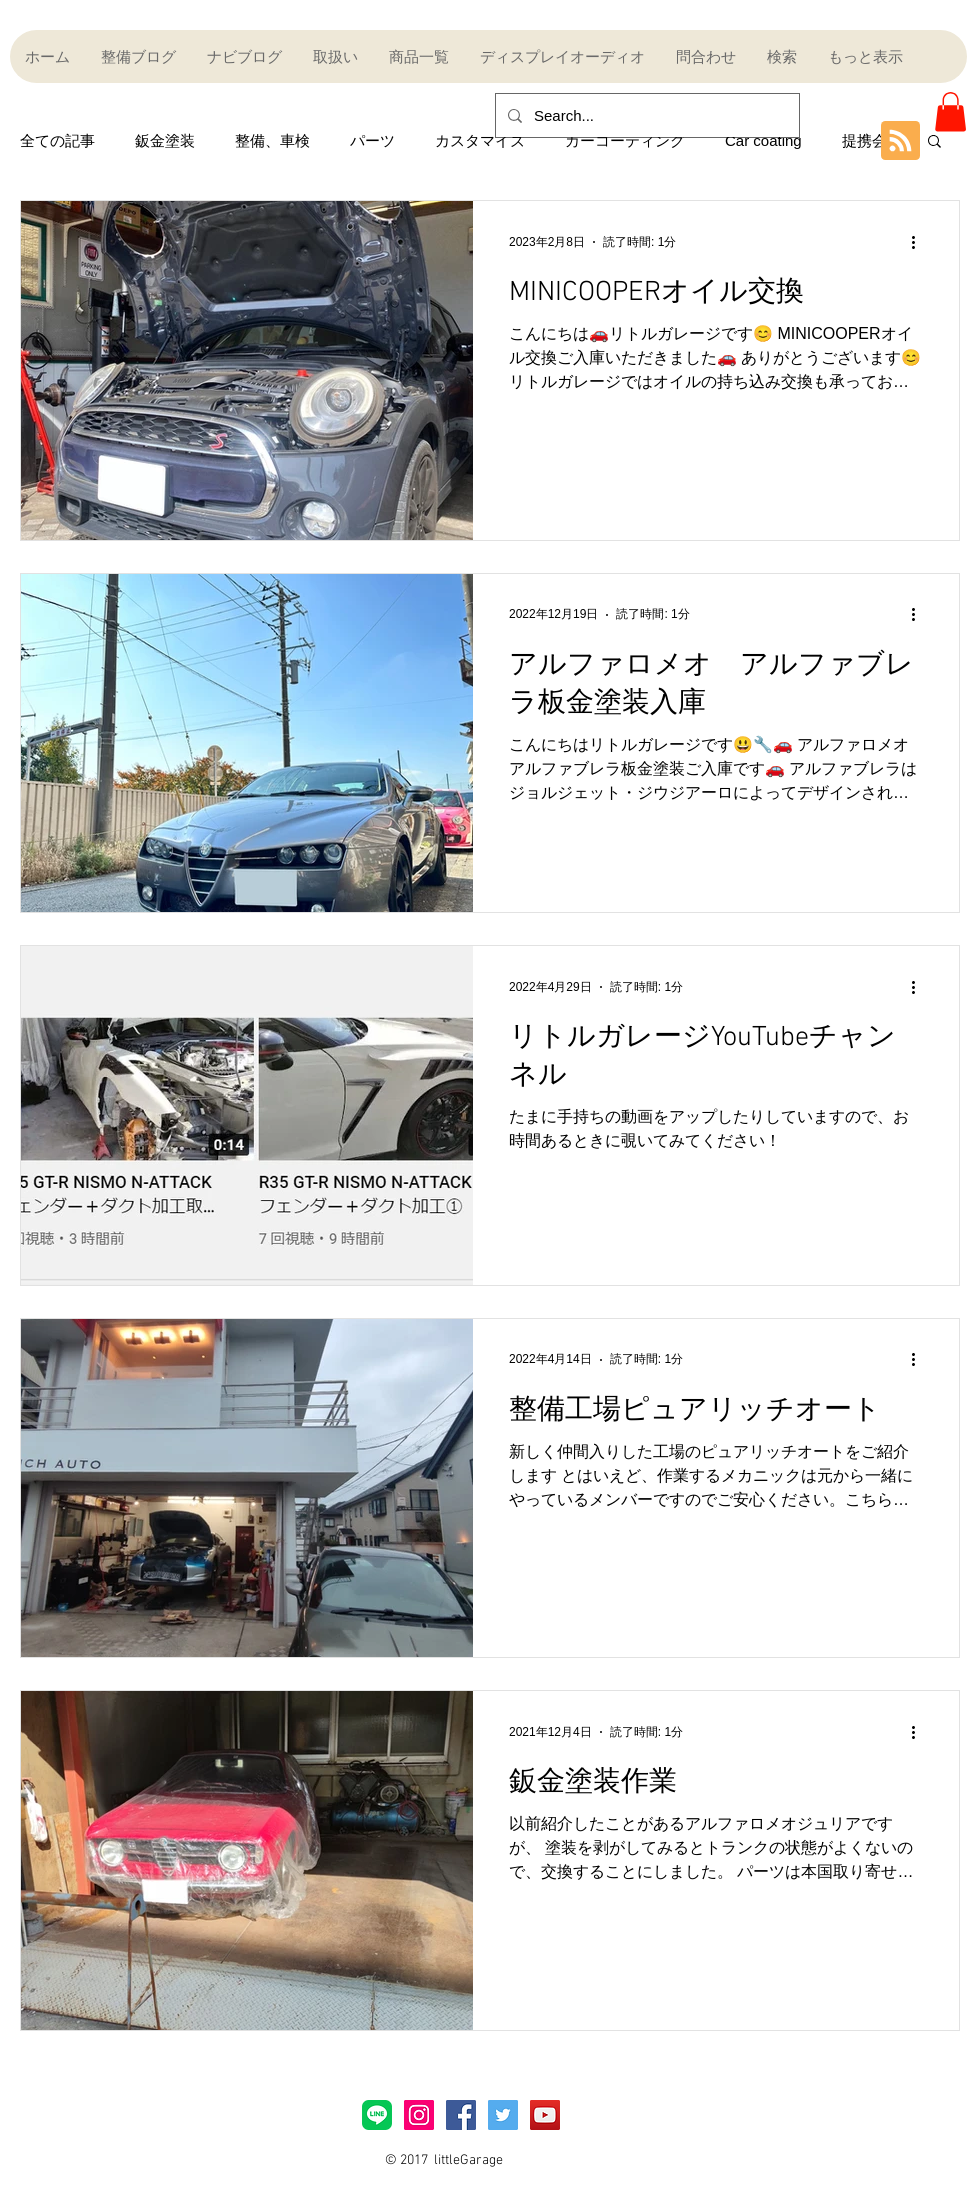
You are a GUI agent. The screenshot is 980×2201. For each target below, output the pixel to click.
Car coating (763, 140)
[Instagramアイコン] (419, 2115)
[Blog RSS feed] (900, 141)
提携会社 (872, 140)
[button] (950, 111)
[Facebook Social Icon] (461, 2115)
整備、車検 (272, 140)
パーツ (372, 140)
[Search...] (645, 115)
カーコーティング (625, 140)
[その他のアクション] (920, 242)
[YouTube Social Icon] (545, 2115)
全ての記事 (57, 140)
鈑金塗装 (165, 140)
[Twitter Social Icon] (503, 2115)
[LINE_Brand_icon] (377, 2115)
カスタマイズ (480, 140)
